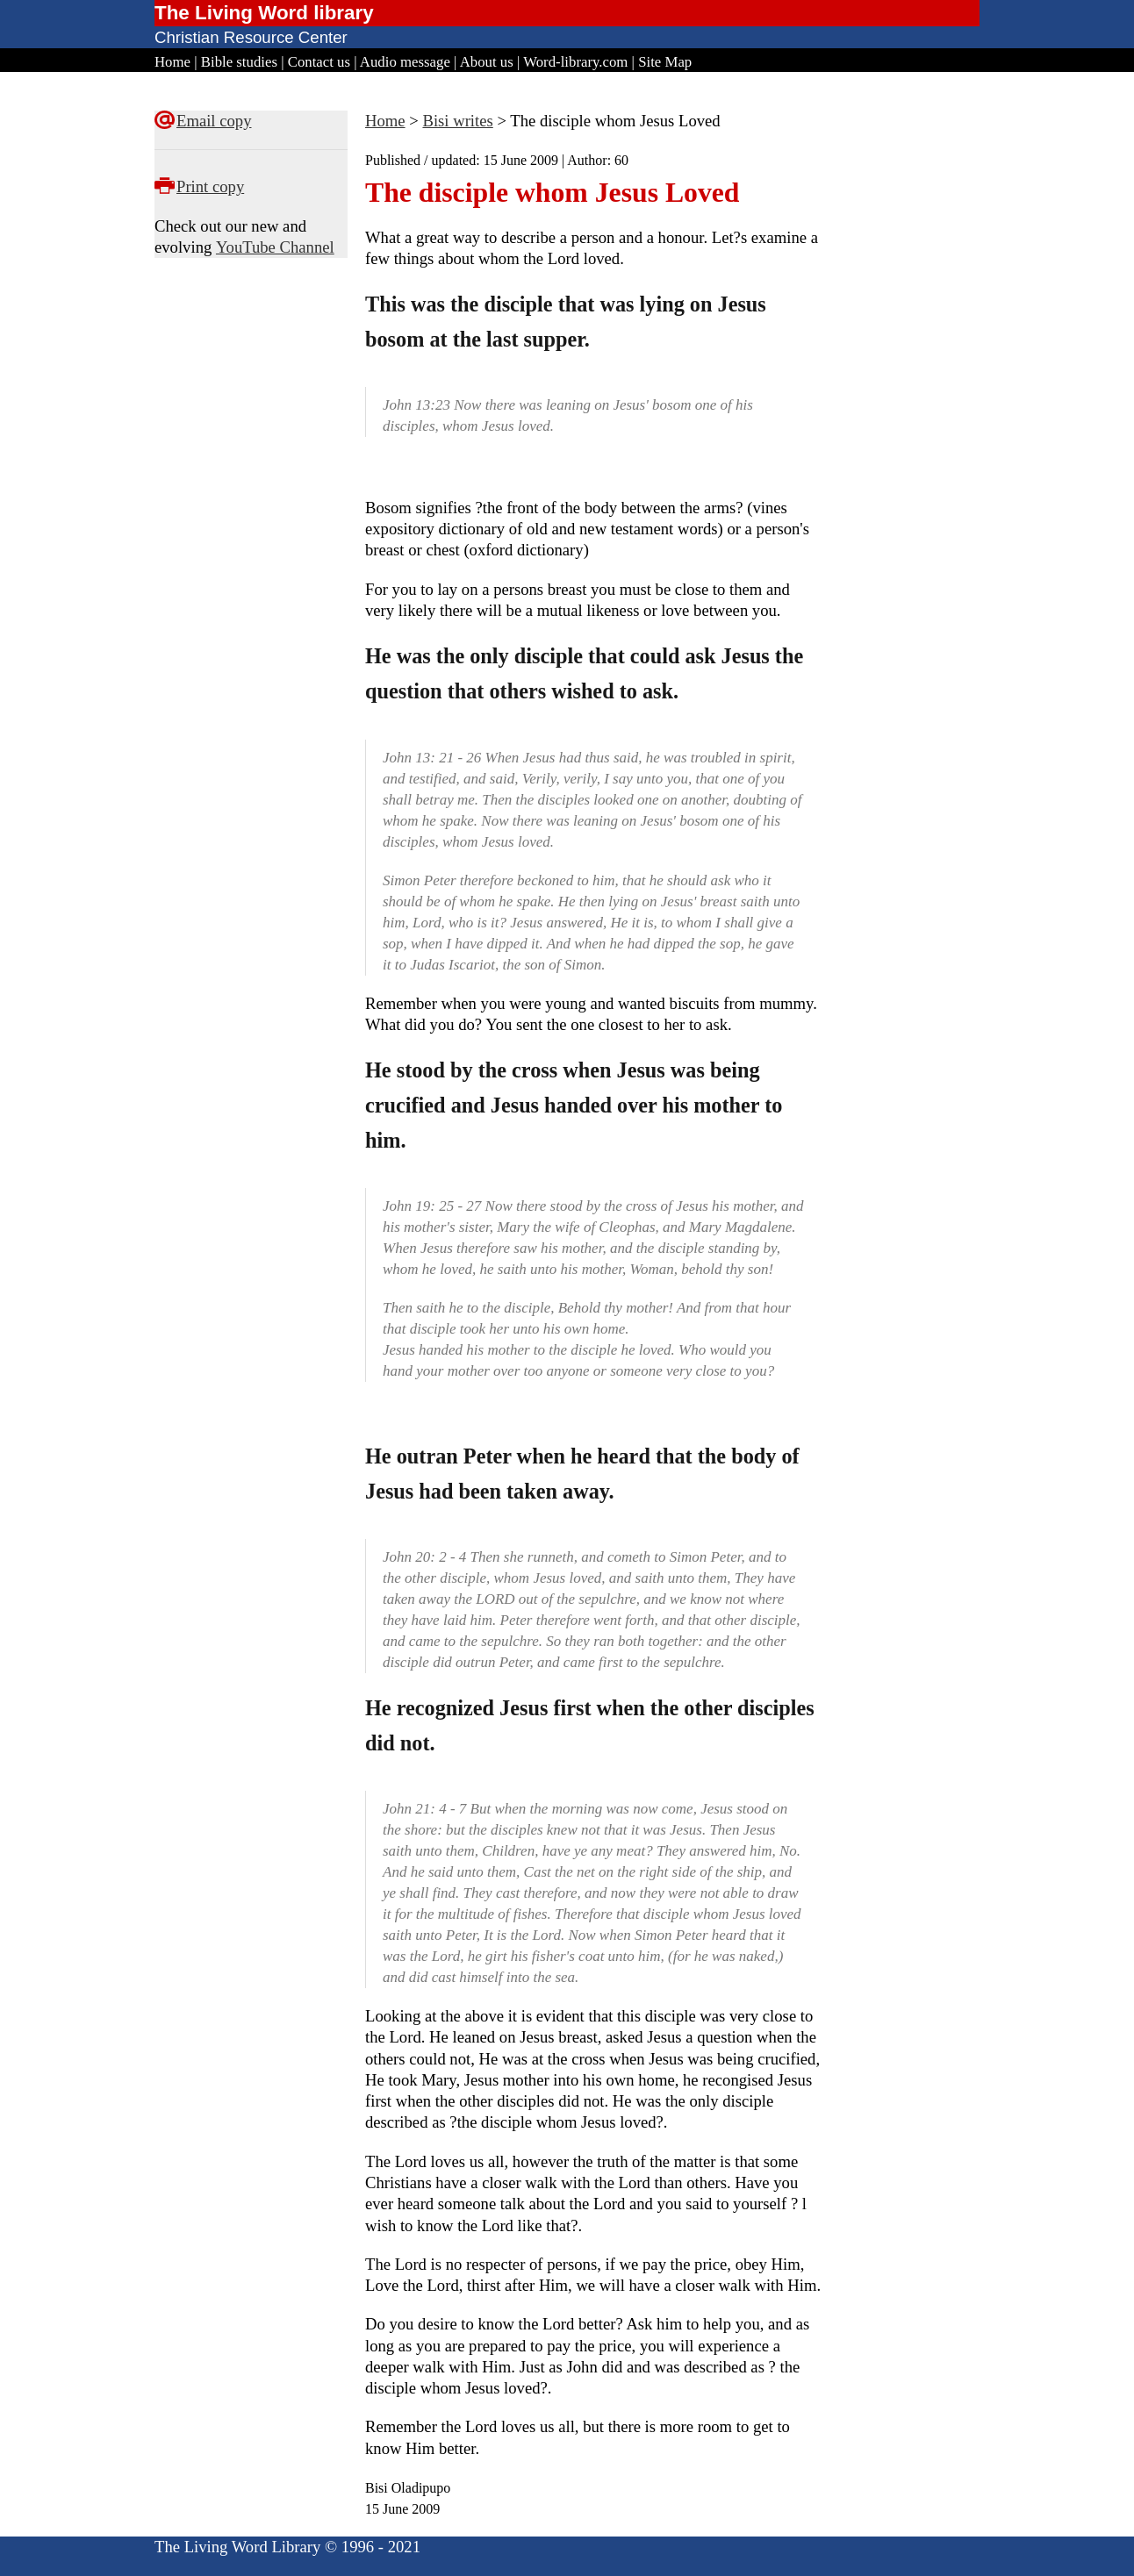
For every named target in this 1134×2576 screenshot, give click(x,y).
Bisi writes (457, 120)
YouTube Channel (275, 247)
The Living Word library (264, 13)
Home (172, 62)
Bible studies (239, 62)
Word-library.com (575, 62)
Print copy (210, 186)
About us (486, 62)
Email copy (213, 120)
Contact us (319, 62)
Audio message (405, 62)
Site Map (665, 62)
